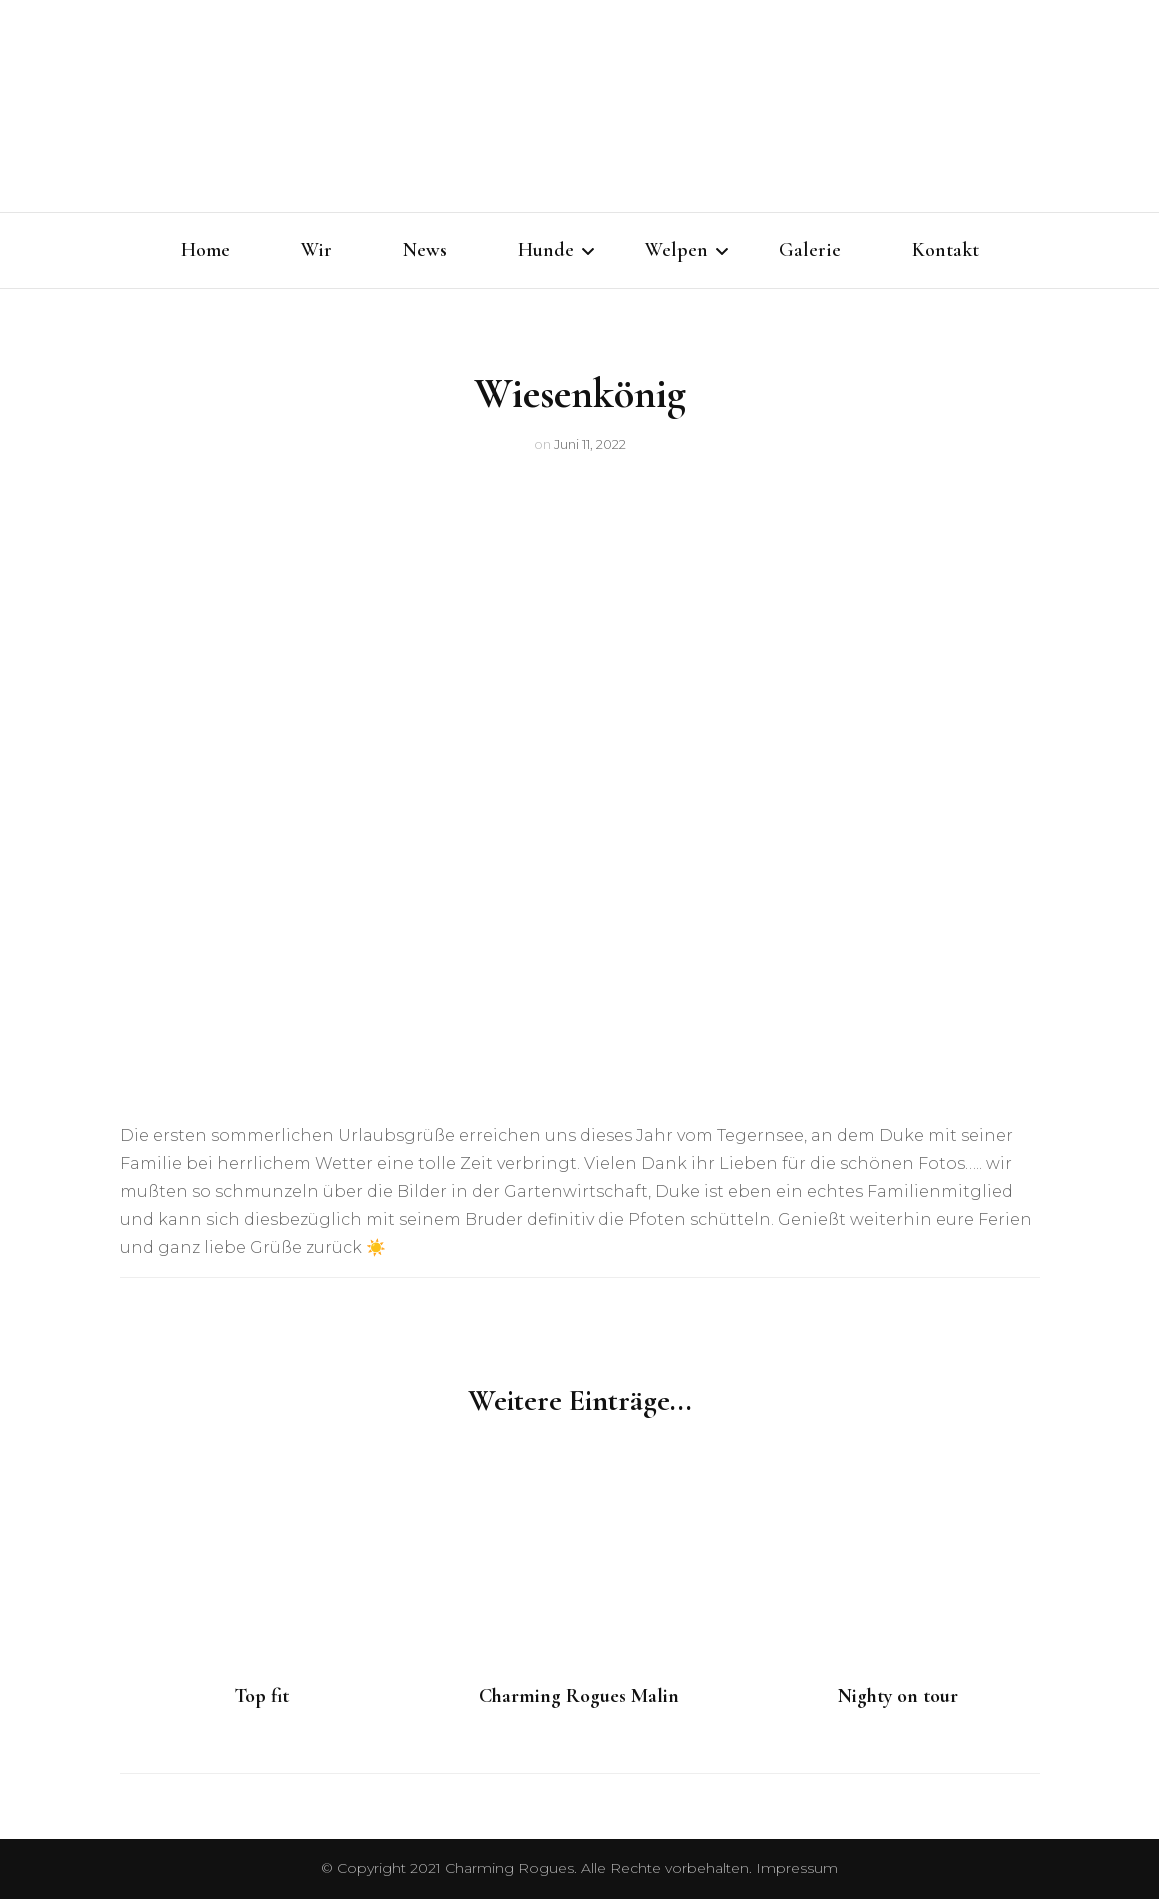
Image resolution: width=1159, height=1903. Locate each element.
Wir (316, 250)
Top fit (261, 1700)
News (425, 250)
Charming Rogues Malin (579, 1700)
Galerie (810, 250)
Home (205, 250)
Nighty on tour (898, 1700)
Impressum (797, 1872)
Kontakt (945, 250)
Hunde (546, 250)
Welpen (676, 250)
